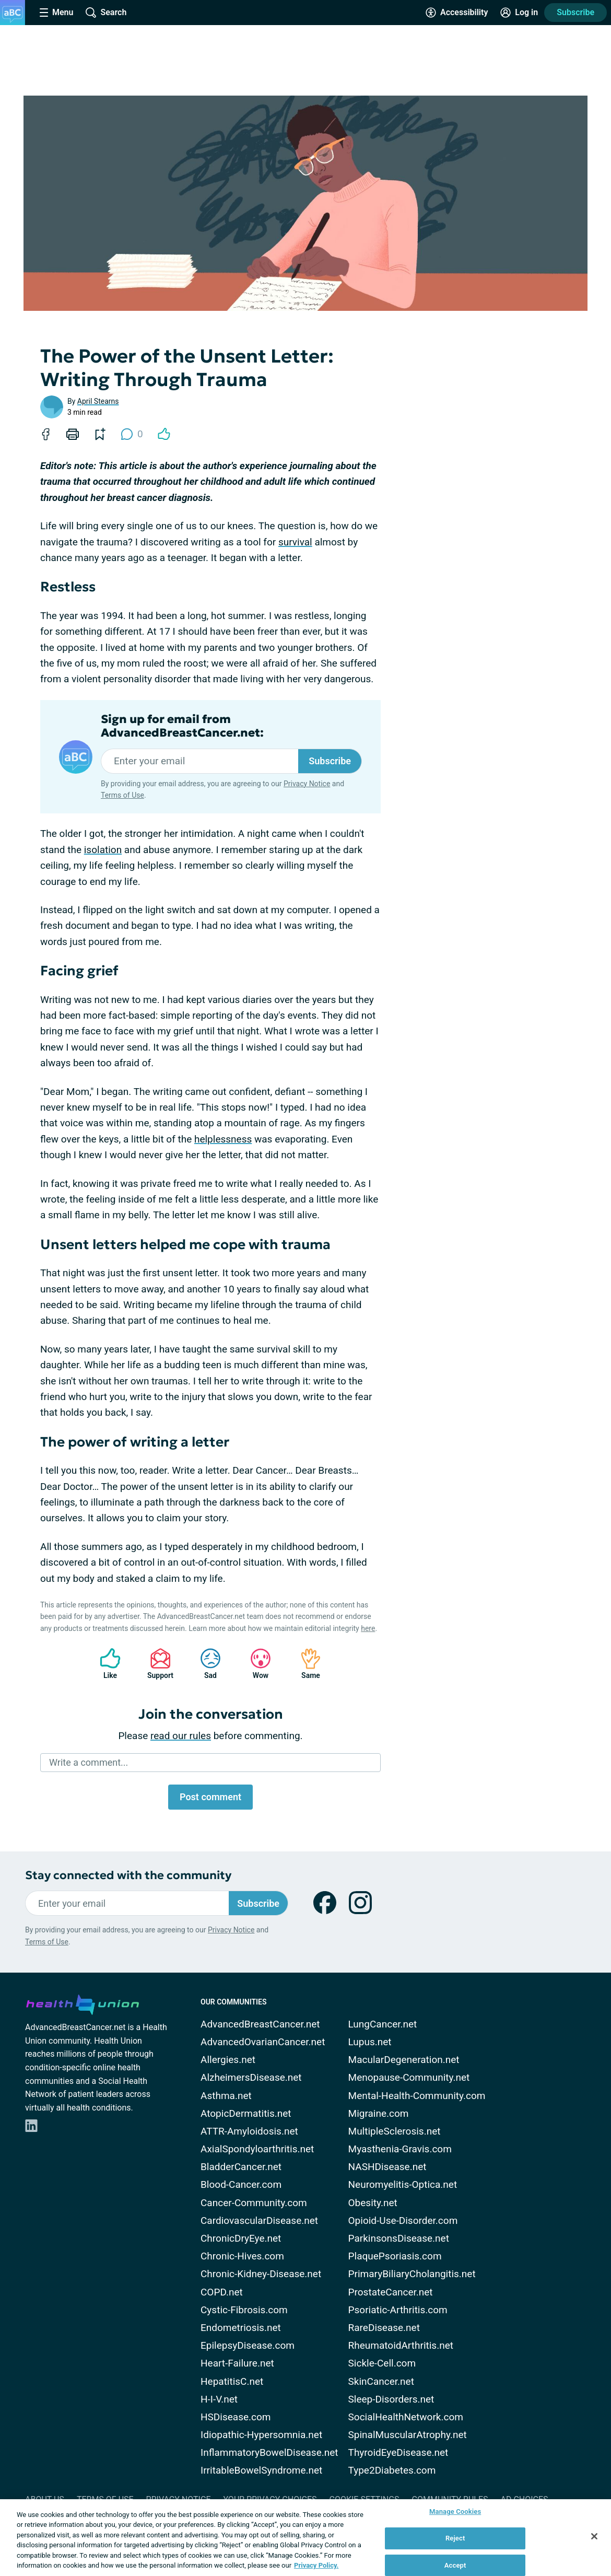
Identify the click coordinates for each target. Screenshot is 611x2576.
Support (156, 1664)
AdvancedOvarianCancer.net (263, 2042)
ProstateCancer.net (390, 2292)
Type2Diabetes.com (392, 2470)
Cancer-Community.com (254, 2203)
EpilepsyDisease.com (248, 2345)
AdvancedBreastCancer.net (260, 2024)
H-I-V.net (219, 2399)
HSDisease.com (236, 2417)
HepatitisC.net (232, 2381)
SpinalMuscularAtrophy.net (407, 2435)
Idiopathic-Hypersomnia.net (261, 2435)
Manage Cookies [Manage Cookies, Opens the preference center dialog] (455, 2512)
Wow (255, 1664)
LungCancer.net (382, 2024)
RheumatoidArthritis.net (400, 2345)
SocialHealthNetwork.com (405, 2417)
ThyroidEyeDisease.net (398, 2452)
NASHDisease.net (387, 2167)
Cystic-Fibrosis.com (244, 2310)
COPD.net (222, 2292)
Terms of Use (122, 795)
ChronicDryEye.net (241, 2238)
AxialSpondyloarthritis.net (257, 2149)
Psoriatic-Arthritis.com (398, 2310)
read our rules (180, 1736)
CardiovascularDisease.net (259, 2220)
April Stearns (98, 401)
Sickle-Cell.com (382, 2363)
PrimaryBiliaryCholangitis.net (412, 2274)
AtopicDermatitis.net (246, 2113)
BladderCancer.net (241, 2167)
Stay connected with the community (128, 1875)
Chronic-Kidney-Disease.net (261, 2274)
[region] (305, 2537)
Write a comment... (88, 1762)
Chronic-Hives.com (242, 2256)
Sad (205, 1664)
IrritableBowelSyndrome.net (261, 2470)
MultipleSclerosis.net (394, 2131)
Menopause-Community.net (409, 2077)
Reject (455, 2538)
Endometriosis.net (241, 2328)
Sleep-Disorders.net (391, 2399)
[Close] (594, 2536)
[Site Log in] (519, 12)
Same (305, 1664)
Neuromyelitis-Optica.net (402, 2184)
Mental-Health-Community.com (417, 2096)
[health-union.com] (82, 2002)
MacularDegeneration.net (404, 2060)
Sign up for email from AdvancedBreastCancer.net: (182, 726)
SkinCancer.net (381, 2381)
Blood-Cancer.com (241, 2184)
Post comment (210, 1796)
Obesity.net (372, 2203)
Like (105, 1664)
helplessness (223, 1139)
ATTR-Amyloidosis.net (249, 2131)
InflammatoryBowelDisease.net (269, 2452)
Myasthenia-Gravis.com (400, 2149)
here (368, 1628)
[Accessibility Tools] (457, 12)
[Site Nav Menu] (56, 12)
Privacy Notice (307, 783)
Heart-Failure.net (237, 2363)
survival (295, 542)
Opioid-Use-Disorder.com (403, 2220)
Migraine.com (378, 2113)
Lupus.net (370, 2042)
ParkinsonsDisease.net (398, 2238)
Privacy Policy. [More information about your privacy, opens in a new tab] (316, 2565)
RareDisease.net (384, 2328)
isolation (103, 850)
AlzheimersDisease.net (251, 2077)
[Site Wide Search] (106, 12)
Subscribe (575, 12)
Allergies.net (228, 2060)
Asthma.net (226, 2096)
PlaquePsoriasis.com (395, 2256)
